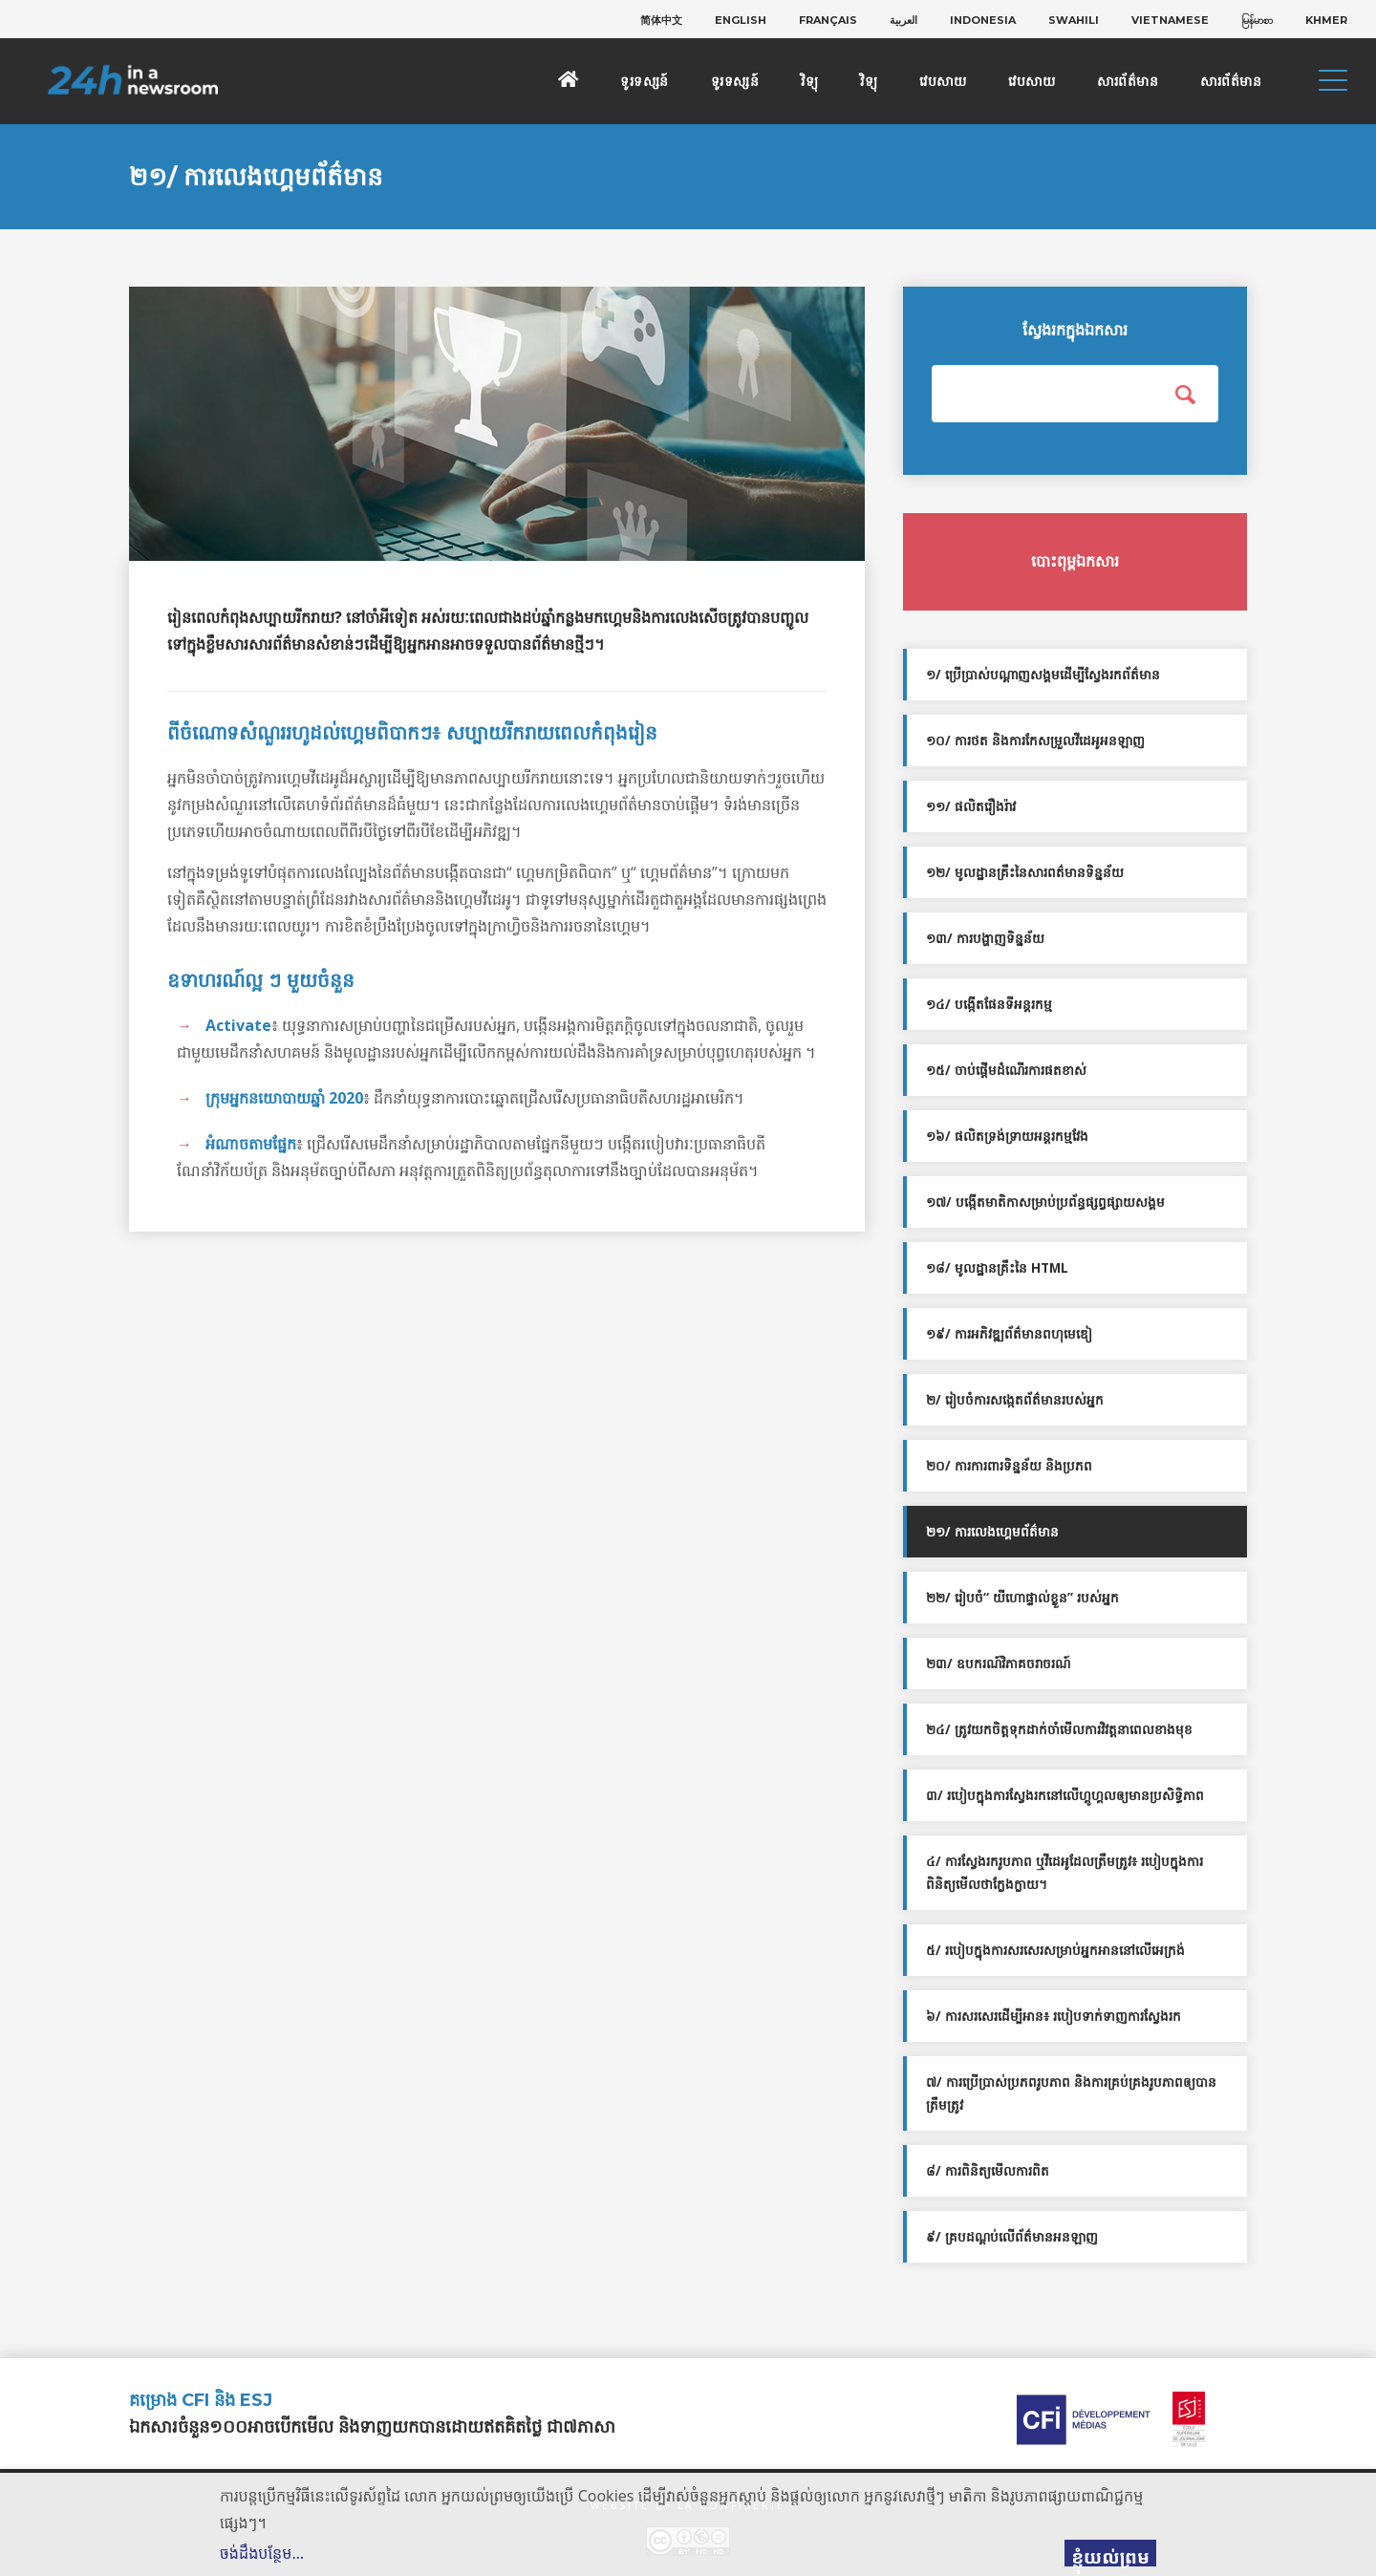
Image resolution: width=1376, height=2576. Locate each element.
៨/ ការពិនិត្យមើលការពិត (987, 2170)
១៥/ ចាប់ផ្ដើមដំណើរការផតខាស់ (1006, 1070)
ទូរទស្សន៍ (644, 81)
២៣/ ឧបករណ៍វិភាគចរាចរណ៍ (998, 1663)
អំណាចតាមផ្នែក (250, 1143)
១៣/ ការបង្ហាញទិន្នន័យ (985, 938)
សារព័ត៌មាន (1127, 81)
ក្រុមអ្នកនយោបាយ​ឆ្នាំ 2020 (284, 1097)
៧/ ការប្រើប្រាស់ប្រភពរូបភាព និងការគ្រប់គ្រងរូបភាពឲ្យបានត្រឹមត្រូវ (1071, 2093)
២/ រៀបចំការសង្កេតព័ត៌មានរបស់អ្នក (1015, 1399)
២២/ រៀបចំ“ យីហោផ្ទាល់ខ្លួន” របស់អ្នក (1022, 1597)
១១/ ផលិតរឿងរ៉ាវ (971, 806)
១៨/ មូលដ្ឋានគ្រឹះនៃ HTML (997, 1268)
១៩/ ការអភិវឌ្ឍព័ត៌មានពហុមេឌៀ (1009, 1333)
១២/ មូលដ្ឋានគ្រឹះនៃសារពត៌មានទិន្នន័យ (1025, 872)
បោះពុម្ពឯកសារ (1075, 561)
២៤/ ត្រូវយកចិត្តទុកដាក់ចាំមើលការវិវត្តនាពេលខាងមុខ (1059, 1729)
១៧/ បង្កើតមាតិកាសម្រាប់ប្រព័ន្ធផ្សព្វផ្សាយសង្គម (1045, 1202)
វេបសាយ (942, 81)
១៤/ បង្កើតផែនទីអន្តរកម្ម (989, 1004)
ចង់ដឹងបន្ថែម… (262, 2553)
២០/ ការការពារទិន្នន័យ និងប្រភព (1009, 1465)
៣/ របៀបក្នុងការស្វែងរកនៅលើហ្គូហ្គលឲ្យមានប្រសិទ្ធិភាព (1065, 1795)
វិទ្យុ (809, 81)
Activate (238, 1025)
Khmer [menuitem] (1326, 20)
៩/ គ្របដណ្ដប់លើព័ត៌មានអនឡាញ (1012, 2236)
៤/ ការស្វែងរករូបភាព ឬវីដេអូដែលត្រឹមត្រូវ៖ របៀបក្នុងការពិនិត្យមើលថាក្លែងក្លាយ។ (1064, 1873)
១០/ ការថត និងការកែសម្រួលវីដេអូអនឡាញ (1035, 740)
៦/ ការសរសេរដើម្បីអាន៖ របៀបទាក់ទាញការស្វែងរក (1053, 2016)
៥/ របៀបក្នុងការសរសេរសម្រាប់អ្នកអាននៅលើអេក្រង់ (1055, 1950)
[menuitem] (661, 20)
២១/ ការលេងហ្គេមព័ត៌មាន (992, 1531)
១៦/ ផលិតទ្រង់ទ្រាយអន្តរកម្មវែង (1007, 1136)
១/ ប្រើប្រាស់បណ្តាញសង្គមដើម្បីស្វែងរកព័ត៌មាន (1043, 674)
